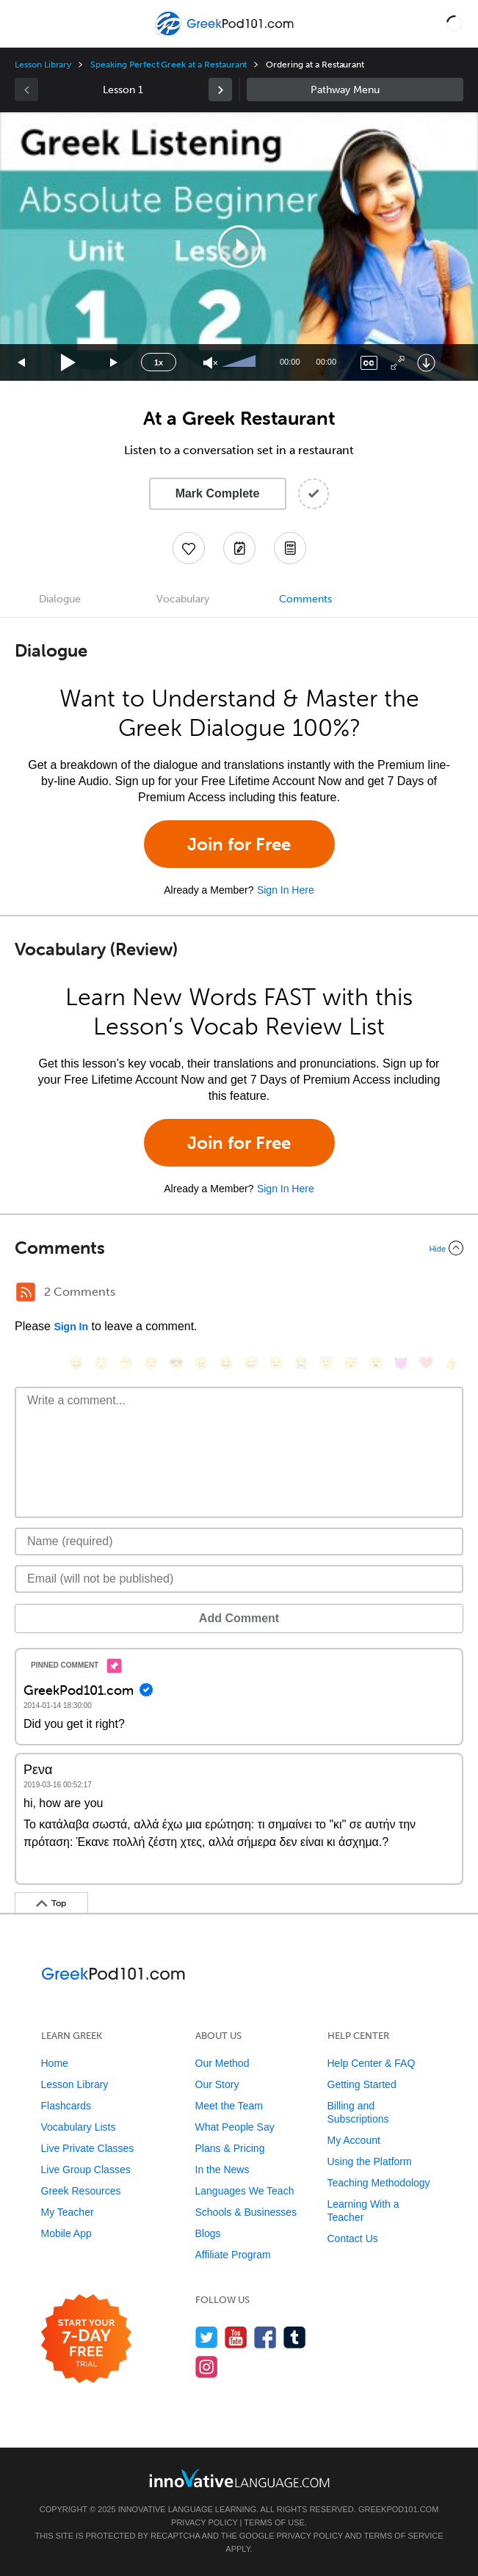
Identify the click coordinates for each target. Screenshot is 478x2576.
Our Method (222, 2063)
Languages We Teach (244, 2191)
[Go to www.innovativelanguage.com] (239, 2478)
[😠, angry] (201, 1363)
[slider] (241, 362)
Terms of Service (403, 2535)
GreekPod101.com (398, 2509)
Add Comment (239, 1618)
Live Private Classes (87, 2148)
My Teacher (67, 2212)
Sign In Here (285, 890)
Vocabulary (182, 599)
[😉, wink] (276, 1363)
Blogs (208, 2233)
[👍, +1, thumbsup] (450, 1363)
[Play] (68, 363)
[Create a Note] (239, 548)
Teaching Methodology (378, 2183)
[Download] (426, 363)
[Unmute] (210, 363)
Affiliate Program (233, 2255)
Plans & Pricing (230, 2148)
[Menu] (23, 23)
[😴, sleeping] (350, 1363)
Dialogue (60, 599)
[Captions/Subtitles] (369, 363)
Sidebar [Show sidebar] (355, 89)
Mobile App (66, 2233)
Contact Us (352, 2238)
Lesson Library (43, 64)
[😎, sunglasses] (176, 1363)
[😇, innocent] (326, 1363)
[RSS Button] (26, 1292)
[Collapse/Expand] (239, 1248)
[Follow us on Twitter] (206, 2337)
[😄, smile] (76, 1363)
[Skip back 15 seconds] (22, 363)
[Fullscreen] (397, 363)
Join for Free (239, 844)
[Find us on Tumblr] (294, 2337)
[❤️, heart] (425, 1363)
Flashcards (66, 2106)
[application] (239, 246)
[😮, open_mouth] (375, 1363)
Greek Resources (81, 2191)
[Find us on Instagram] (206, 2366)
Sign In (71, 1326)
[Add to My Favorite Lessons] (189, 548)
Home (54, 2063)
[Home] (226, 34)
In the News (222, 2169)
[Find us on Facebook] (265, 2337)
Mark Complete (217, 493)
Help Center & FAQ (371, 2063)
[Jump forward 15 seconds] (114, 363)
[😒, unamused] (151, 1363)
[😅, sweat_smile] (251, 1363)
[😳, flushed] (101, 1363)
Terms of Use (274, 2522)
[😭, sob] (301, 1363)
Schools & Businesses (246, 2212)
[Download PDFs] (290, 548)
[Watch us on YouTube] (236, 2337)
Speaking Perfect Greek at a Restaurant (168, 64)
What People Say (235, 2127)
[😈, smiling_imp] (400, 1363)
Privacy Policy (204, 2522)
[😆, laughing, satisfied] (226, 1363)
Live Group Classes (86, 2169)
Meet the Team (229, 2106)
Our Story (217, 2084)
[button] (454, 23)
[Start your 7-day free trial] (86, 2339)
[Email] (239, 1579)
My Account (353, 2140)
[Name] (239, 1541)
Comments (305, 599)
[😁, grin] (126, 1363)
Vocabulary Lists (78, 2127)
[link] (220, 89)
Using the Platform (369, 2161)
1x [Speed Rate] (158, 362)
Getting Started (361, 2084)
